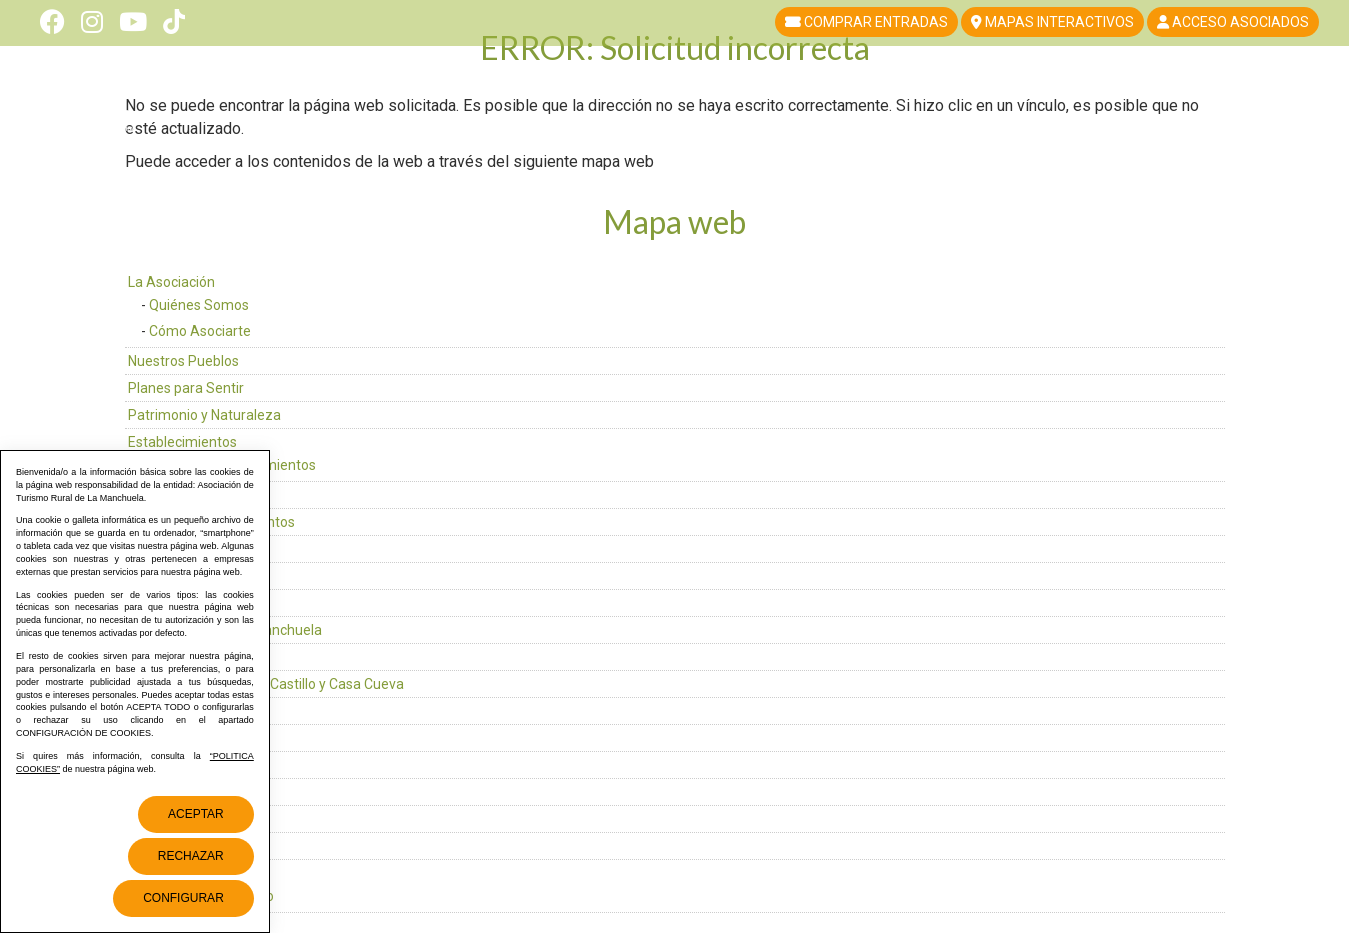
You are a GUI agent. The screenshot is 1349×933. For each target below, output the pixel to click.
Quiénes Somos (199, 305)
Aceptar (196, 814)
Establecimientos (182, 442)
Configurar (183, 898)
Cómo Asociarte (200, 331)
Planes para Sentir (186, 388)
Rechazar (191, 856)
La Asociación (171, 282)
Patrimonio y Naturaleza (204, 415)
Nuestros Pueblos (183, 361)
